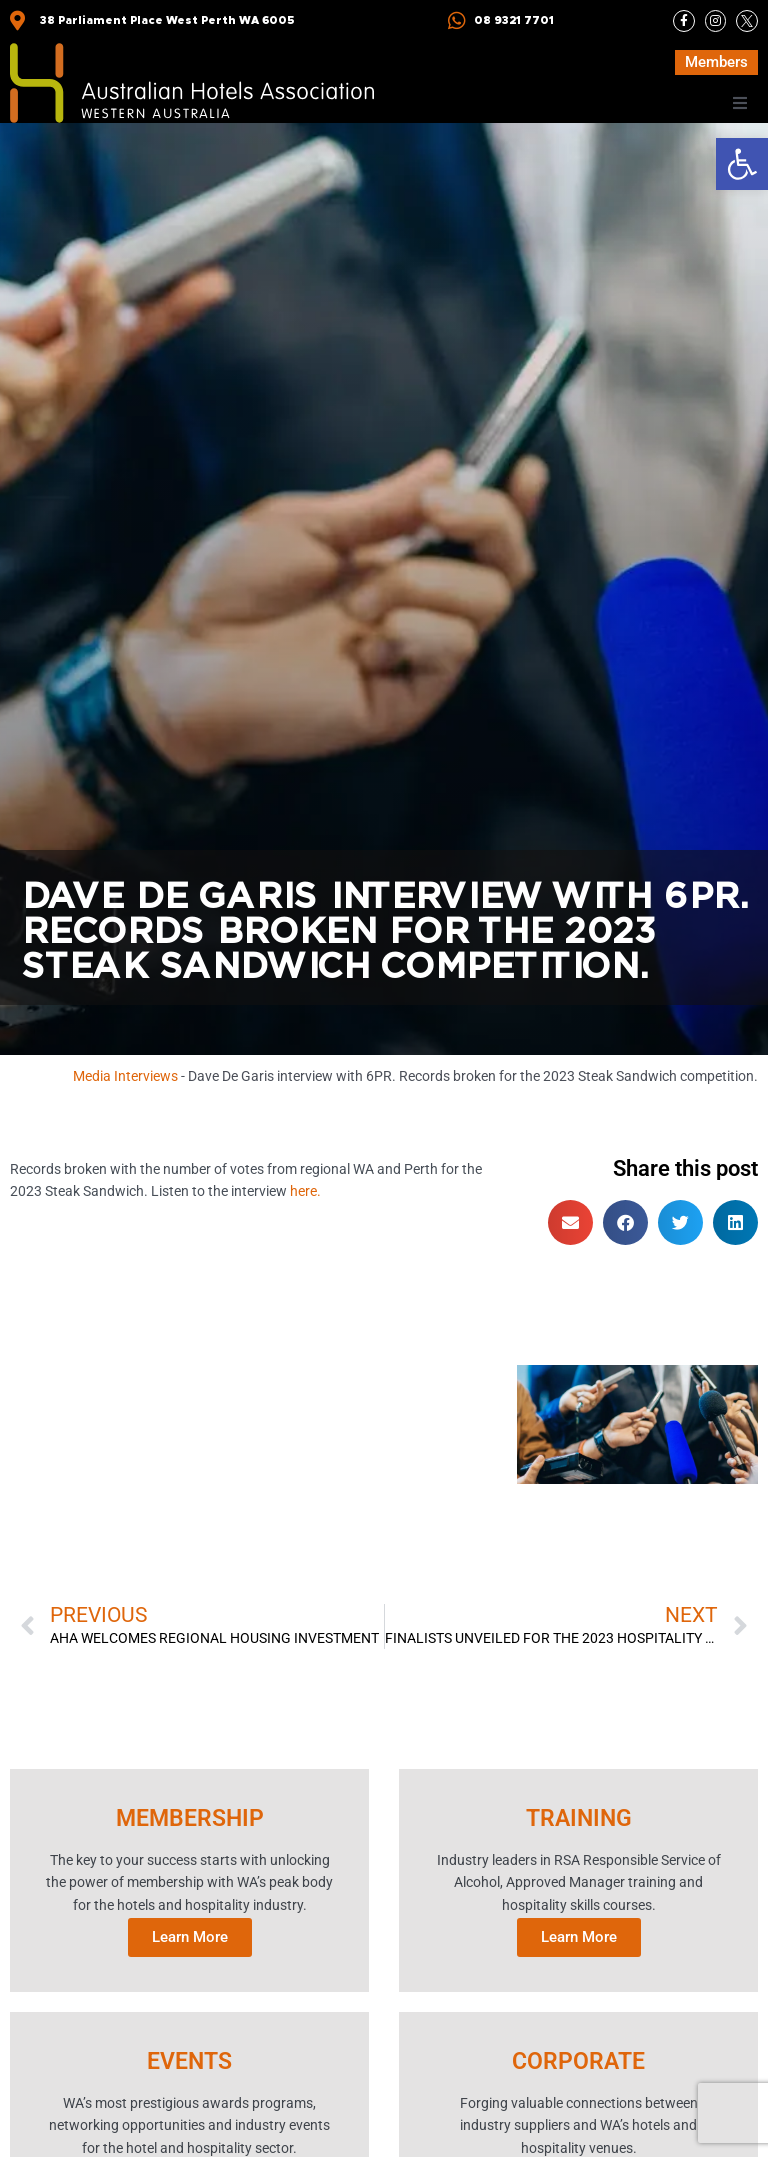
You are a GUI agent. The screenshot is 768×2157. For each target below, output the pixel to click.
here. (305, 1193)
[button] (742, 164)
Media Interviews (125, 1076)
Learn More (190, 1937)
